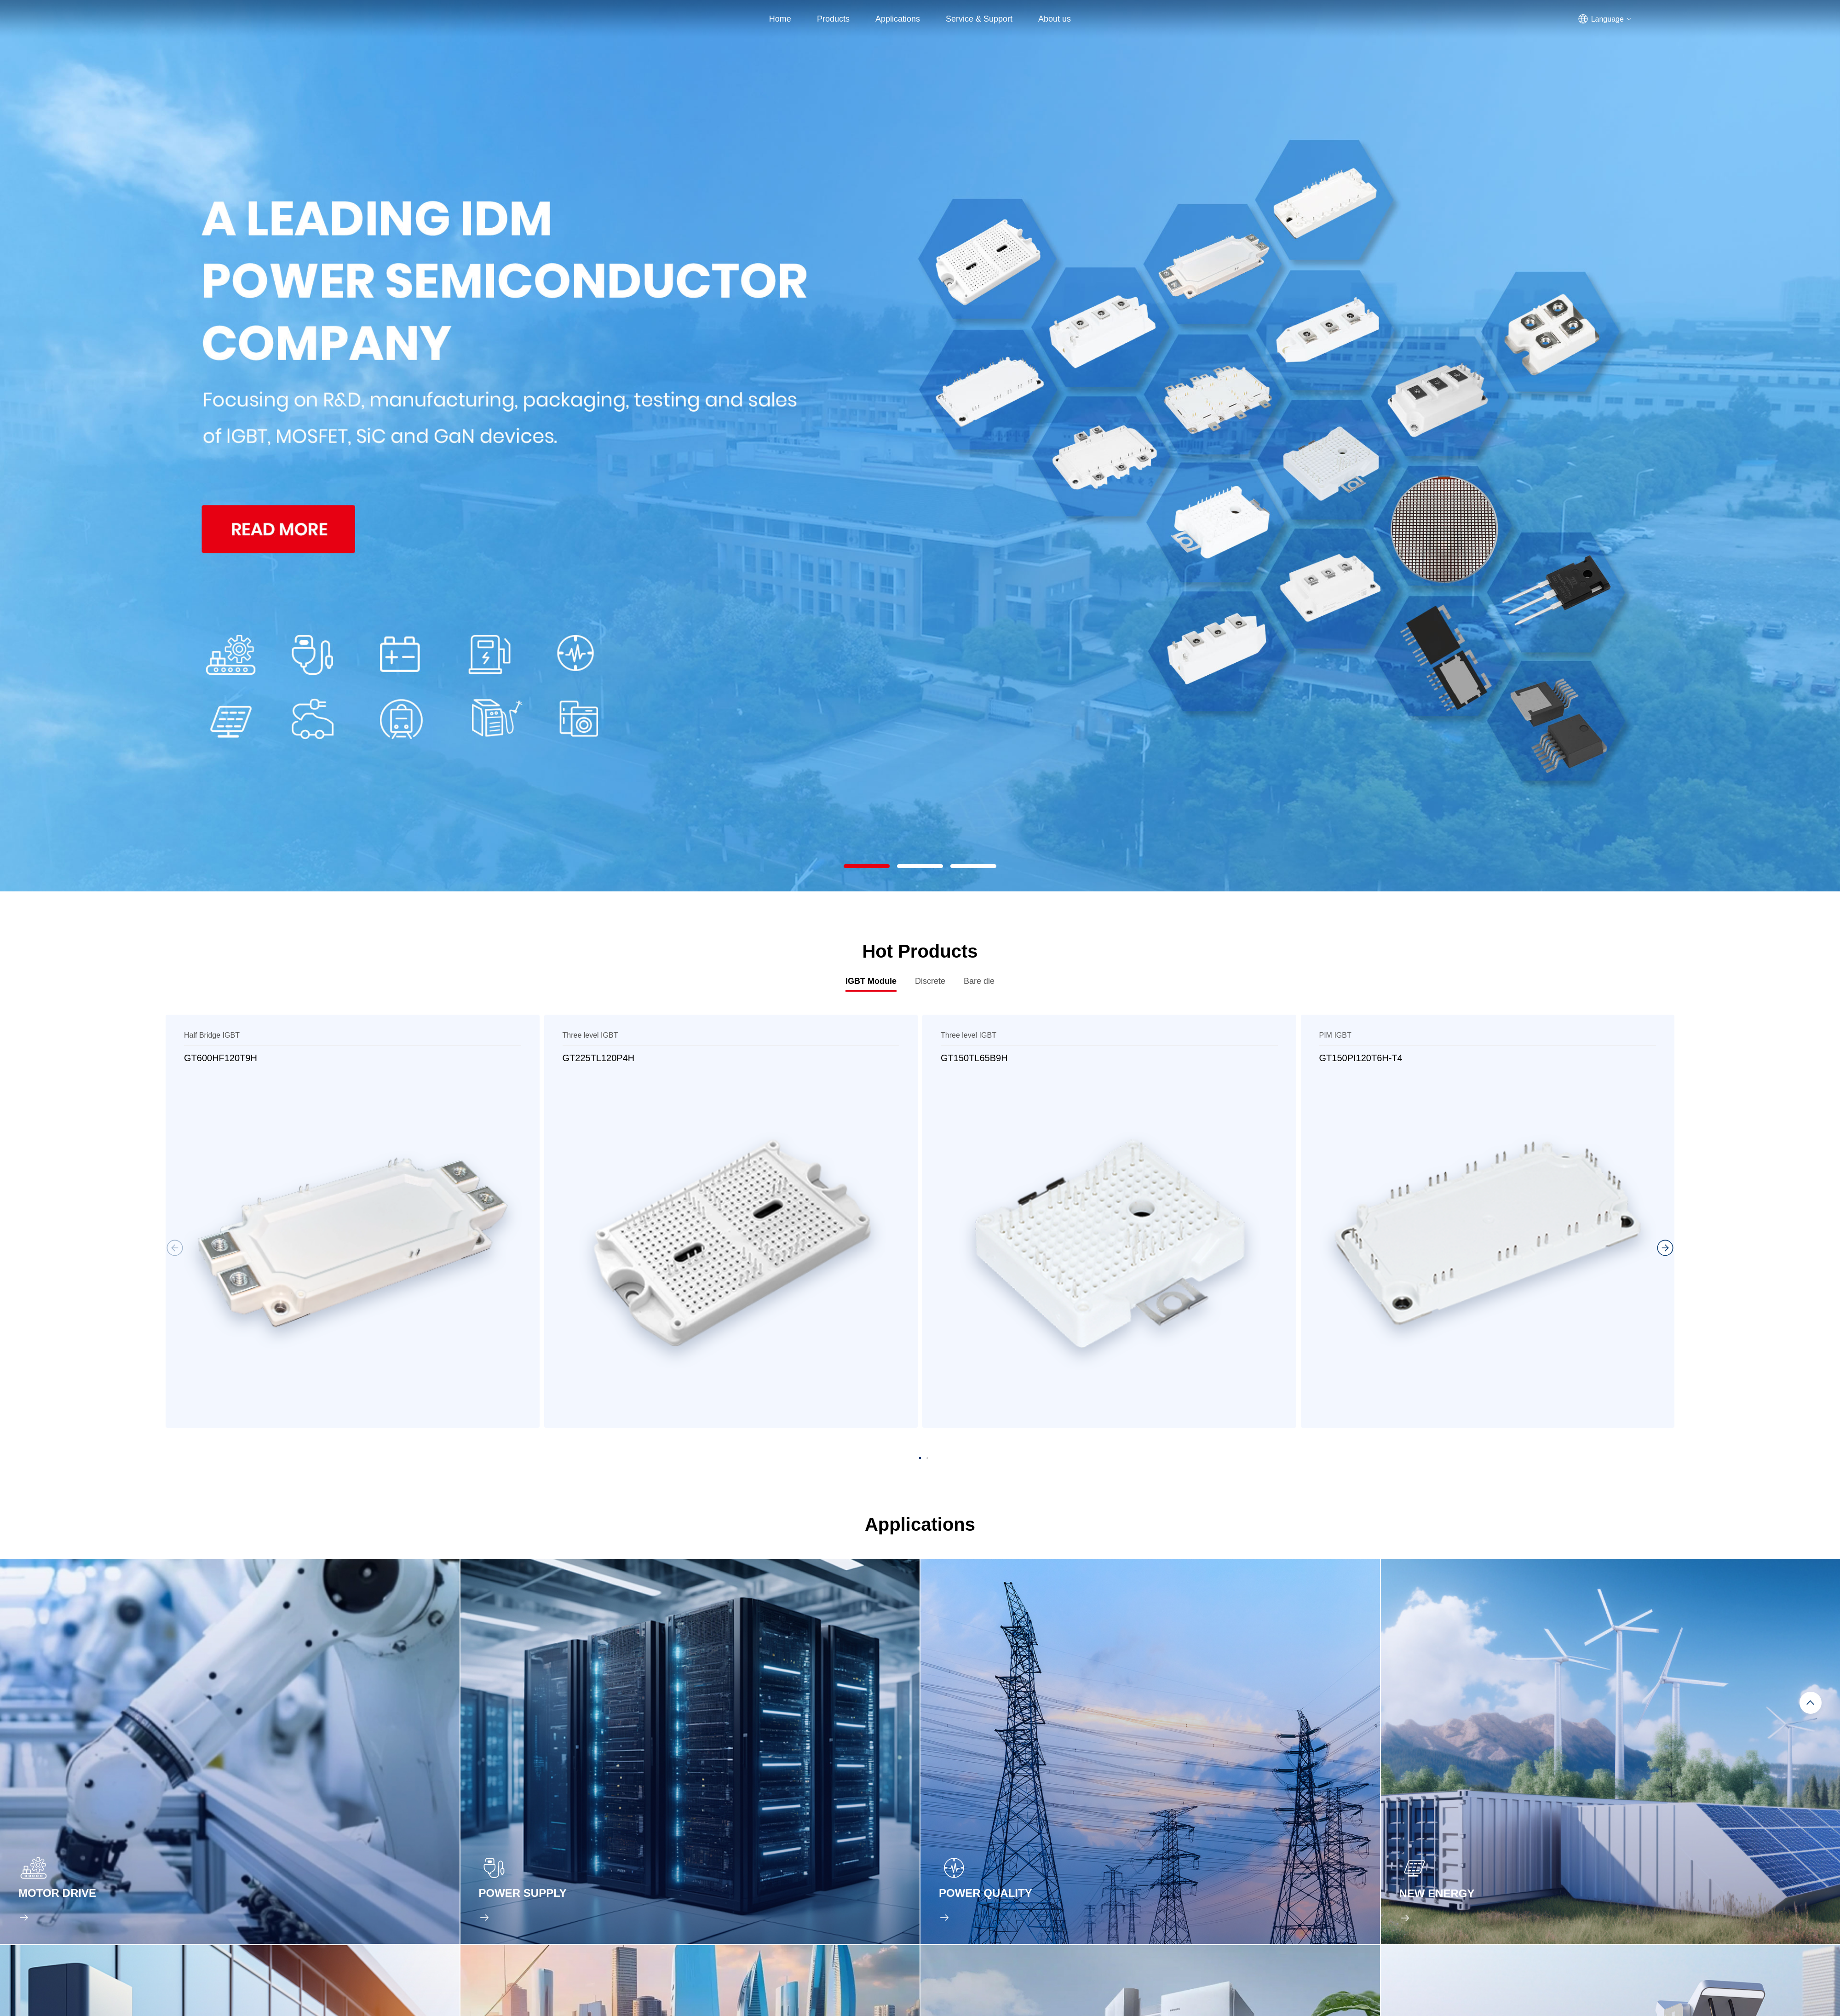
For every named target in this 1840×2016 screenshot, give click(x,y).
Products (833, 18)
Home (780, 18)
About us (1054, 18)
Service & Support (979, 18)
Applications (897, 18)
